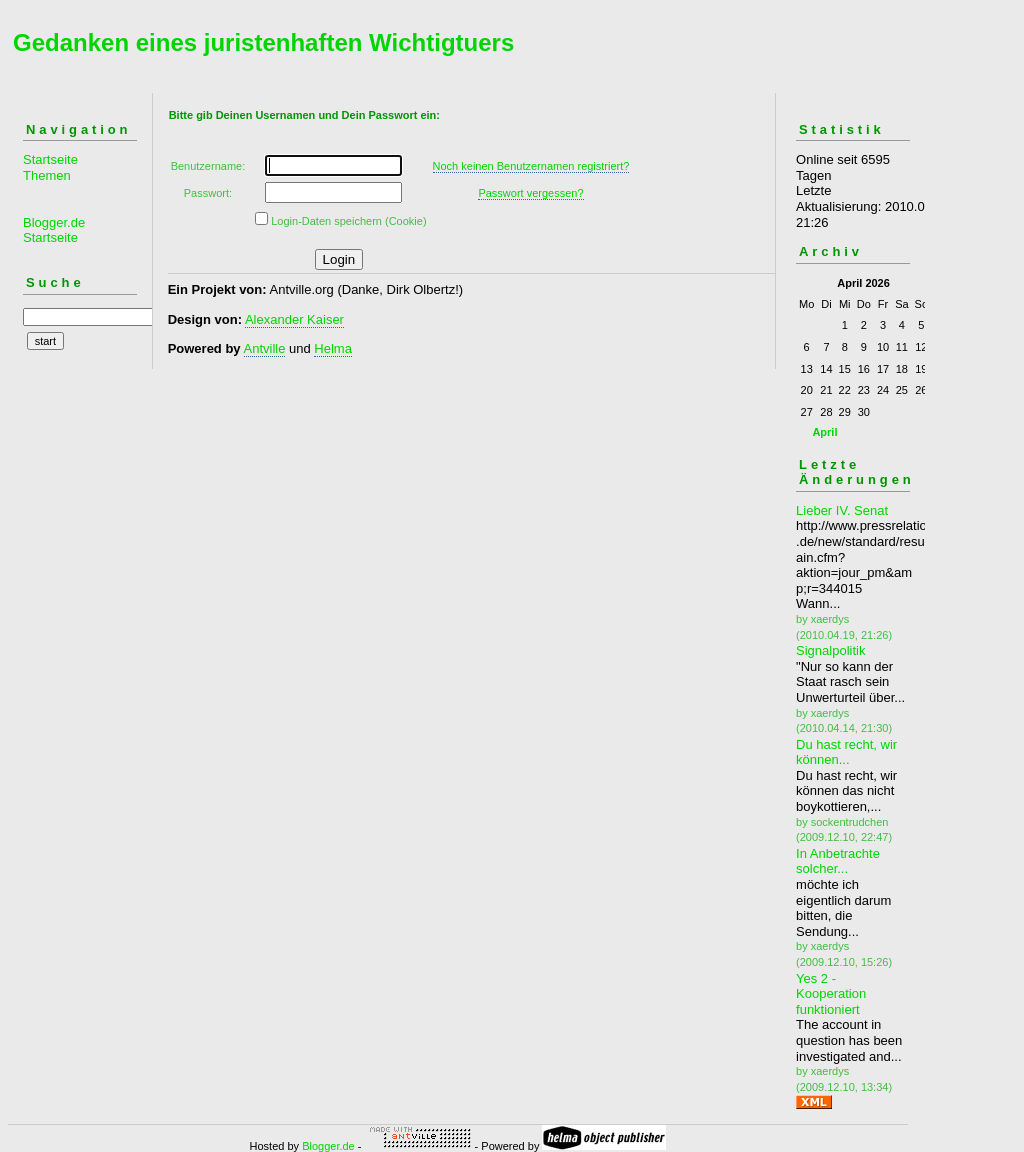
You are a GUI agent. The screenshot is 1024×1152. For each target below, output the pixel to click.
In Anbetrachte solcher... (838, 861)
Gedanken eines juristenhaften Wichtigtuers (263, 42)
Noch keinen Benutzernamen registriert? (531, 166)
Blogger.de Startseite (54, 230)
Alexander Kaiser (294, 319)
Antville (265, 348)
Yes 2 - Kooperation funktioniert (831, 994)
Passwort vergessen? (530, 193)
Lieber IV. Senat (842, 510)
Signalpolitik (830, 650)
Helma (333, 348)
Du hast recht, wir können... (846, 752)
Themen (47, 175)
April (824, 432)
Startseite (50, 159)
